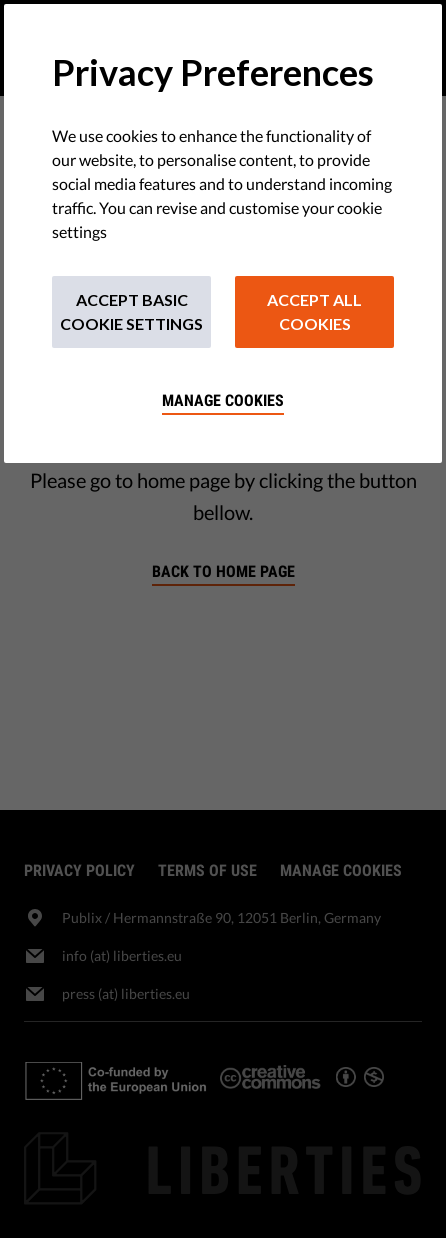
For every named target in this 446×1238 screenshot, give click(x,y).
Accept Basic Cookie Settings (131, 311)
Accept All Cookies (314, 311)
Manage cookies (223, 400)
